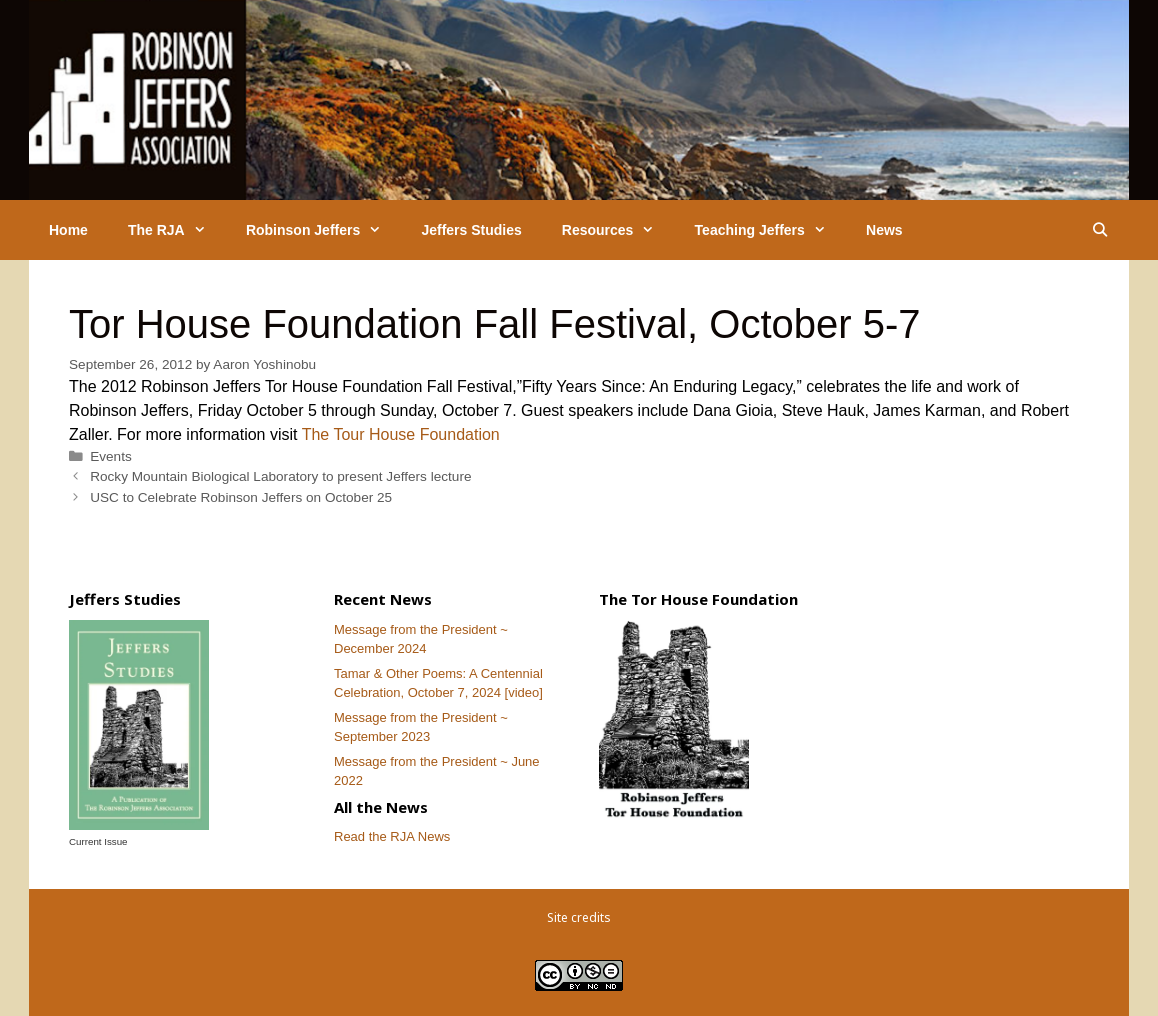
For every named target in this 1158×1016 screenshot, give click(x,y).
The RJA (177, 230)
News (884, 230)
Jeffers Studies (471, 230)
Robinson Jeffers (324, 230)
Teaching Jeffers (770, 230)
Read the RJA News (392, 836)
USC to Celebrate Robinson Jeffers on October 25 (241, 497)
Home (68, 230)
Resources (618, 230)
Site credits (579, 917)
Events (111, 456)
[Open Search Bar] (1100, 230)
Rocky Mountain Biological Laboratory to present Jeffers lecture (280, 476)
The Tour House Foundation (401, 434)
